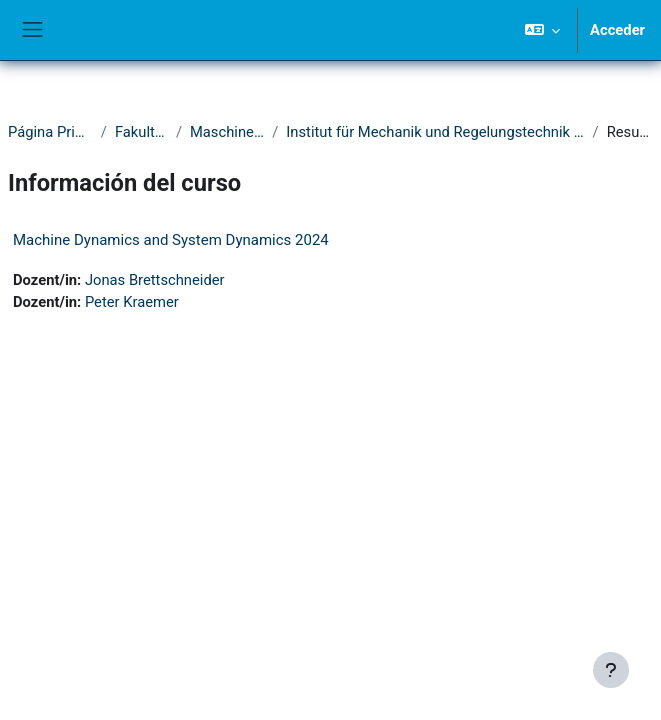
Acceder (617, 30)
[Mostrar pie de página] (611, 670)
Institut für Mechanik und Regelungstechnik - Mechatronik (435, 132)
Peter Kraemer (132, 302)
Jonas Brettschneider (155, 280)
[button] (542, 30)
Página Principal (50, 132)
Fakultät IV (141, 132)
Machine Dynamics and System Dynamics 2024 (171, 240)
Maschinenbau (227, 132)
